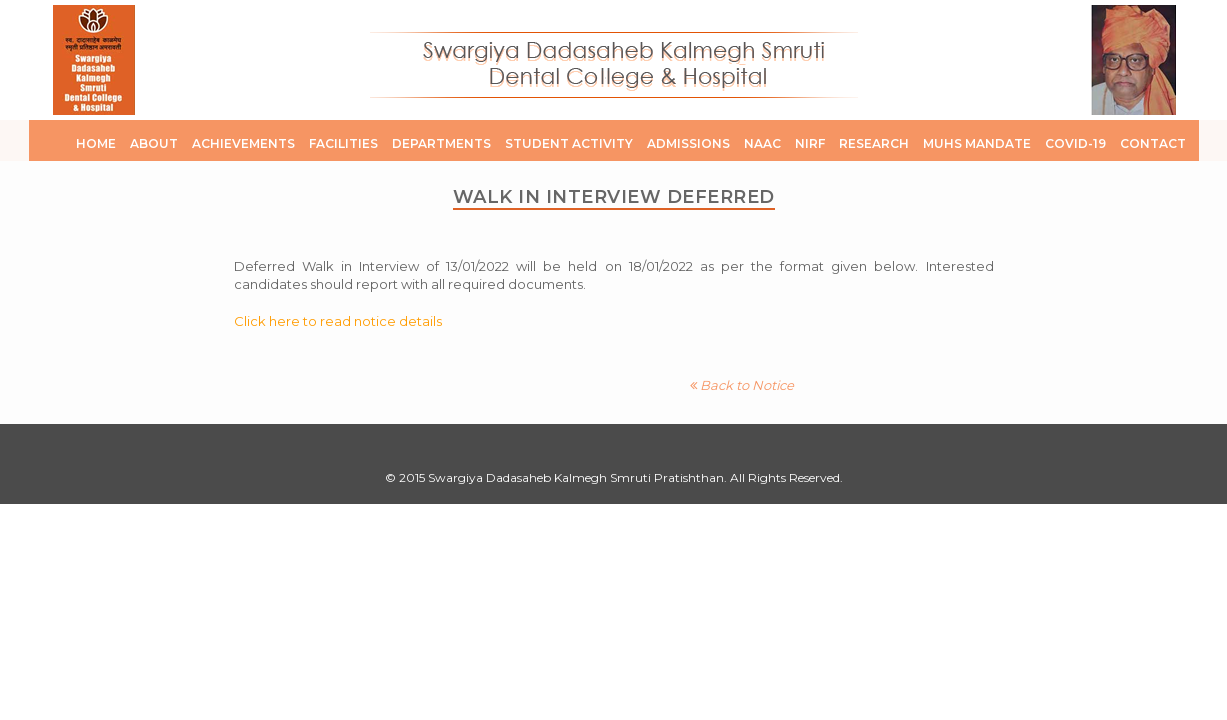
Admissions (688, 143)
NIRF (810, 143)
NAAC (762, 143)
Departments (441, 143)
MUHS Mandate (977, 143)
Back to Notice (742, 385)
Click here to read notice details (338, 321)
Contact (1153, 143)
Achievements (243, 143)
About (154, 143)
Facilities (343, 143)
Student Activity (569, 143)
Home (96, 143)
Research (874, 143)
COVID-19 (1075, 143)
